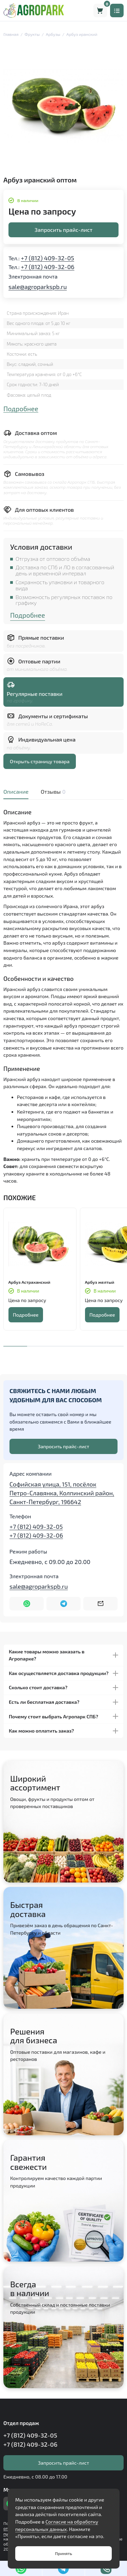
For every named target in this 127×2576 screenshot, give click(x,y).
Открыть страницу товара (39, 761)
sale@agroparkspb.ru (37, 286)
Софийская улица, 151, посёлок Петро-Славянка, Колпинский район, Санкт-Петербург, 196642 (61, 1492)
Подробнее (20, 409)
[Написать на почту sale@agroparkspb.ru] (100, 1603)
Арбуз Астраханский (29, 1281)
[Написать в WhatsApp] (26, 1603)
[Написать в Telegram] (63, 1603)
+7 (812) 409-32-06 (48, 266)
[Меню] (117, 10)
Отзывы (52, 791)
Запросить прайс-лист (63, 229)
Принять (63, 2553)
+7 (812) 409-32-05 (47, 258)
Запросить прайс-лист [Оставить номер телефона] (63, 1446)
